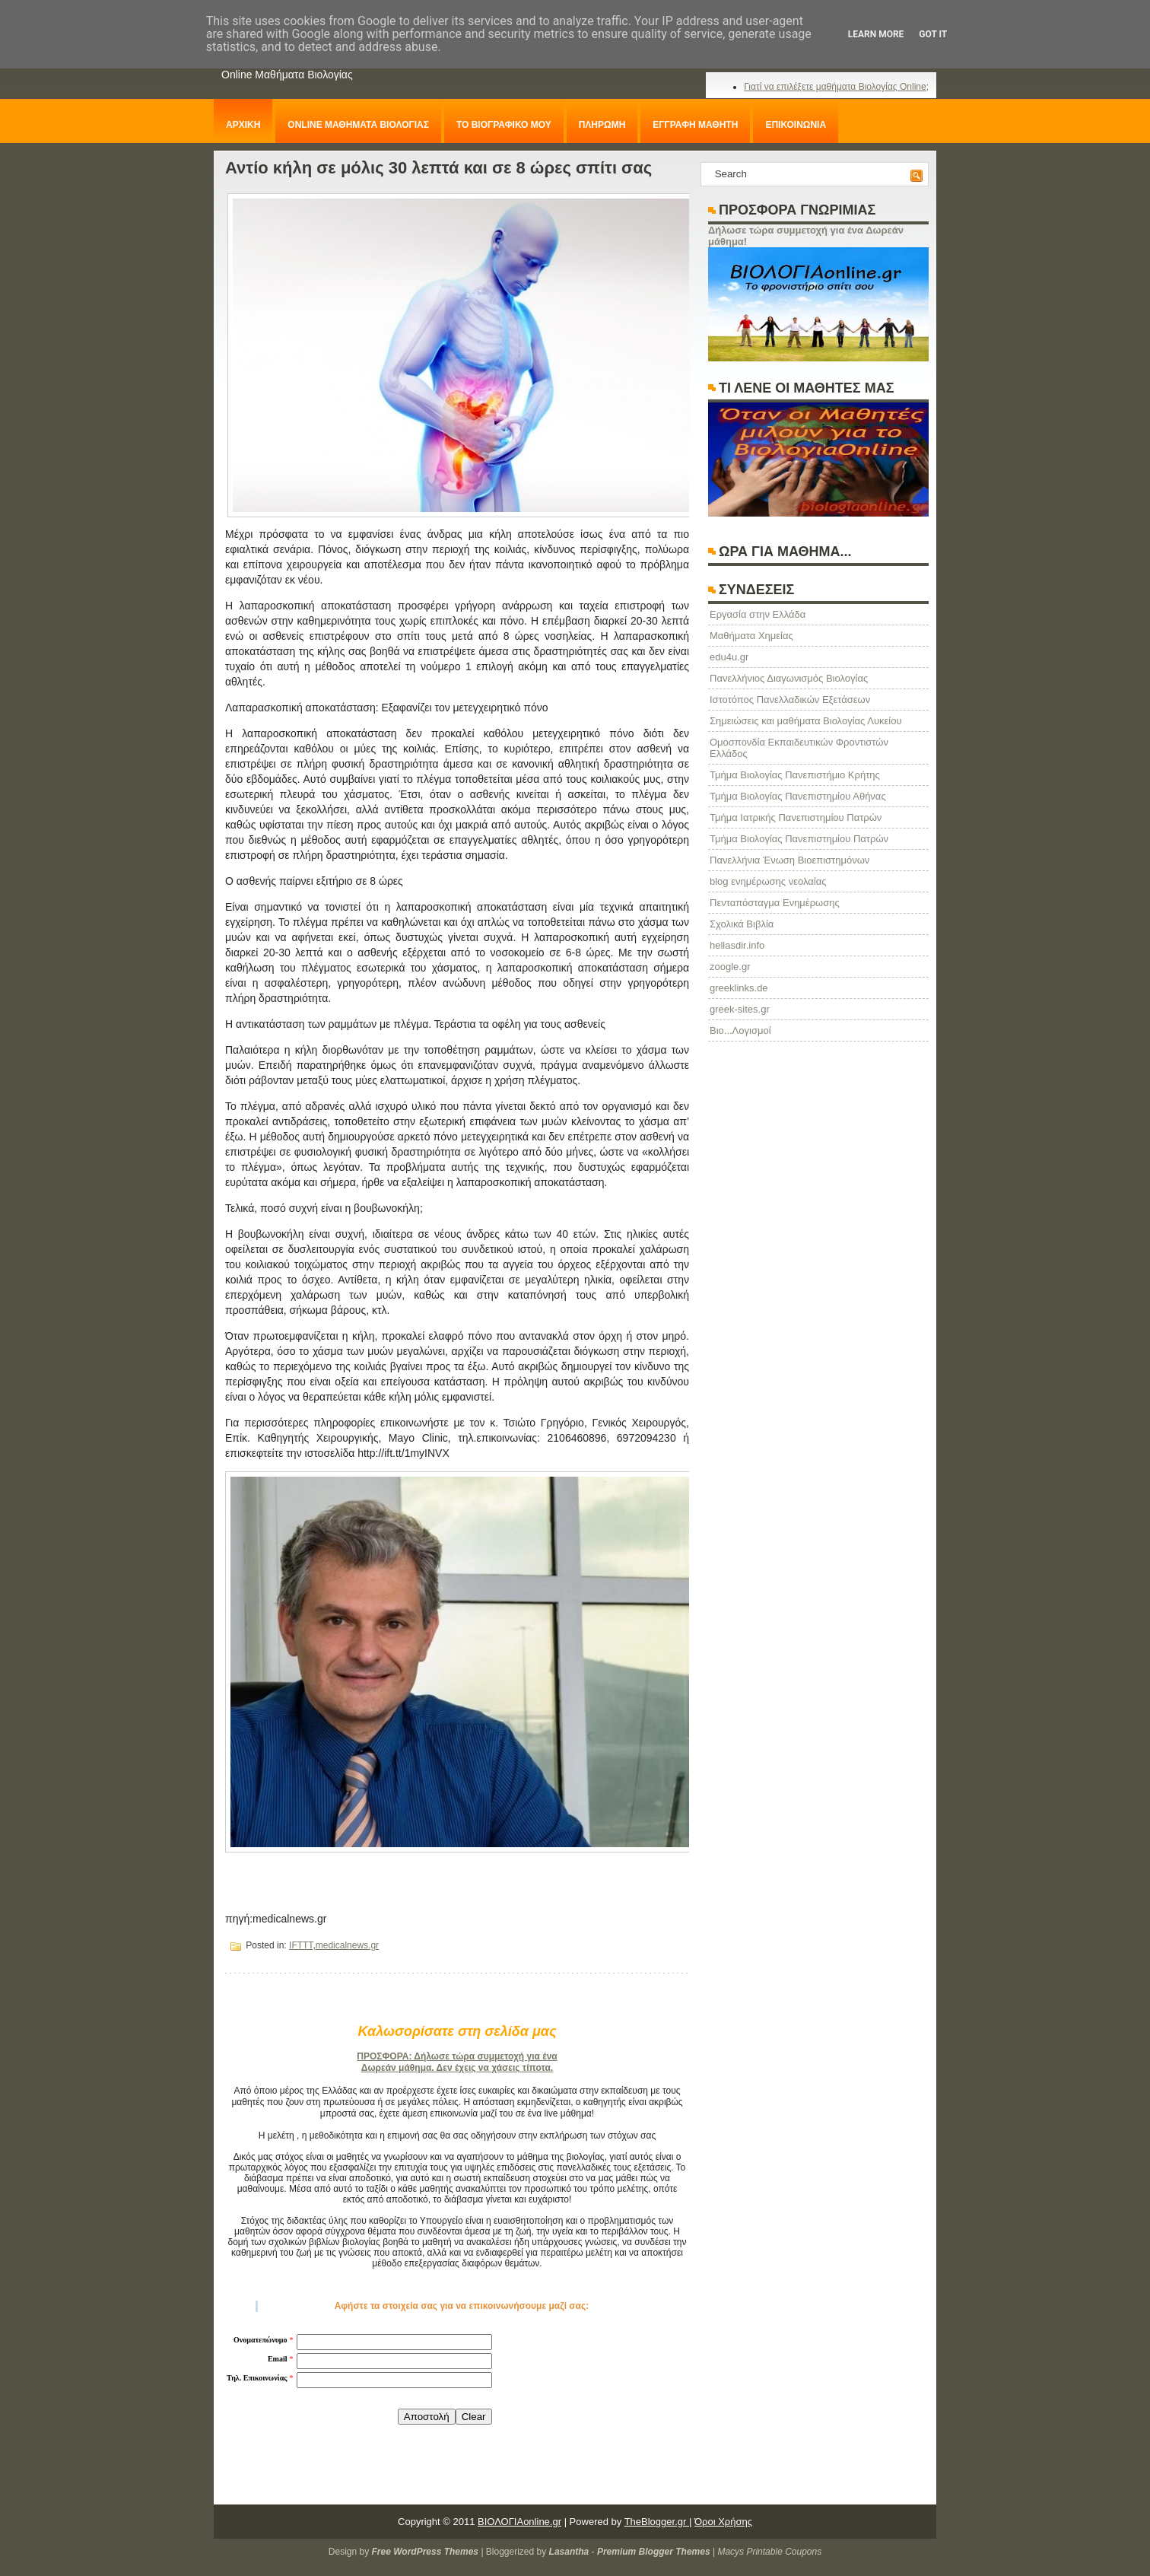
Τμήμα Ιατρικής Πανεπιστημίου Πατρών (796, 817)
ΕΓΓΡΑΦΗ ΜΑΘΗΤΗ (695, 124)
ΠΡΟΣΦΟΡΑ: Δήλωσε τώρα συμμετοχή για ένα (457, 2056)
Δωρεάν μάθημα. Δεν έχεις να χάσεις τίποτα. (457, 2067)
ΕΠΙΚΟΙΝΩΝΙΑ (795, 124)
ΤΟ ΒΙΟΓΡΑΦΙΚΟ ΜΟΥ (503, 124)
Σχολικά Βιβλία (742, 924)
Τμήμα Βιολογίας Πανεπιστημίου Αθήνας (798, 796)
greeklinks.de (739, 988)
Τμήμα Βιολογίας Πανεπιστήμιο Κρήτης (795, 775)
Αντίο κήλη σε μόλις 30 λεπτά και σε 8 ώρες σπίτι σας (438, 167)
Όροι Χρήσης (723, 2521)
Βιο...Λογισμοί (740, 1030)
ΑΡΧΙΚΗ (243, 124)
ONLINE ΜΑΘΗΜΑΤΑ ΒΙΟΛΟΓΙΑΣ (358, 124)
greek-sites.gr (740, 1009)
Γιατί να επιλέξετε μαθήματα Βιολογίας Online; (836, 86)
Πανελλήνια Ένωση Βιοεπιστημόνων (789, 860)
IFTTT (301, 1945)
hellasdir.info (737, 945)
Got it (933, 34)
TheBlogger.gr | (658, 2521)
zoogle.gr (730, 966)
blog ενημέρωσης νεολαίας (768, 881)
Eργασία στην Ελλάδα (757, 614)
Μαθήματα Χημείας (751, 635)
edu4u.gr (729, 657)
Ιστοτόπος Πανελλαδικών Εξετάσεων (790, 699)
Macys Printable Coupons (769, 2551)
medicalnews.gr (347, 1945)
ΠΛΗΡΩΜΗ (602, 124)
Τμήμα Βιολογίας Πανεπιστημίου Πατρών (799, 838)
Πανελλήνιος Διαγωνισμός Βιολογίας (789, 678)
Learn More (876, 34)
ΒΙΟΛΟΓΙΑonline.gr (519, 2521)
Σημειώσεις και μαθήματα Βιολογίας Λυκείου (806, 721)
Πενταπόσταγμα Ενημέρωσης (775, 902)
